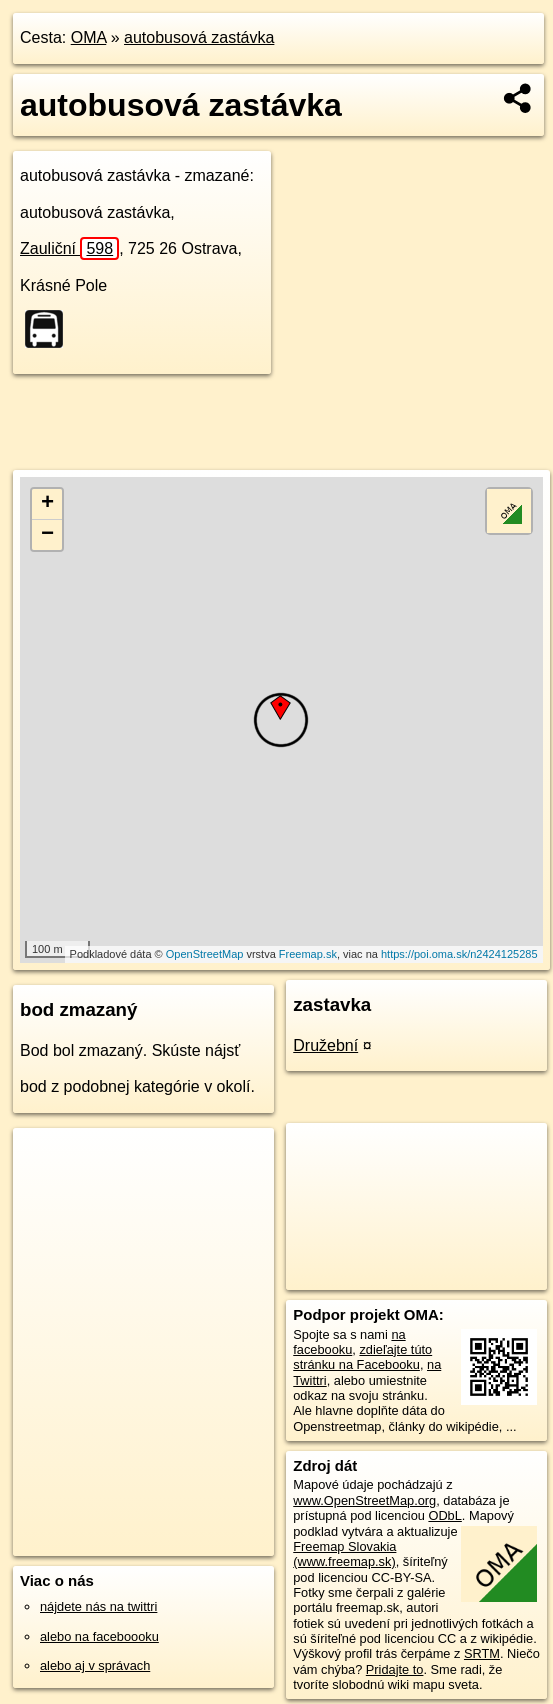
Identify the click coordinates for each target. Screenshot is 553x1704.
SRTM (482, 1653)
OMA (89, 37)
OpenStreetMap (205, 954)
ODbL (444, 1515)
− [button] (47, 535)
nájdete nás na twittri (98, 1606)
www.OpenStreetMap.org (364, 1500)
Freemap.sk (308, 954)
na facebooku (349, 1342)
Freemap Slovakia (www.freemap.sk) (344, 1554)
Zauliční (69, 248)
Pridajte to (395, 1669)
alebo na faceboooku (99, 1636)
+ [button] (47, 504)
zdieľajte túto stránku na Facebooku (362, 1357)
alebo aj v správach (95, 1665)
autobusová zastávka (199, 37)
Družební (325, 1045)
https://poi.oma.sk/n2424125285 (459, 954)
